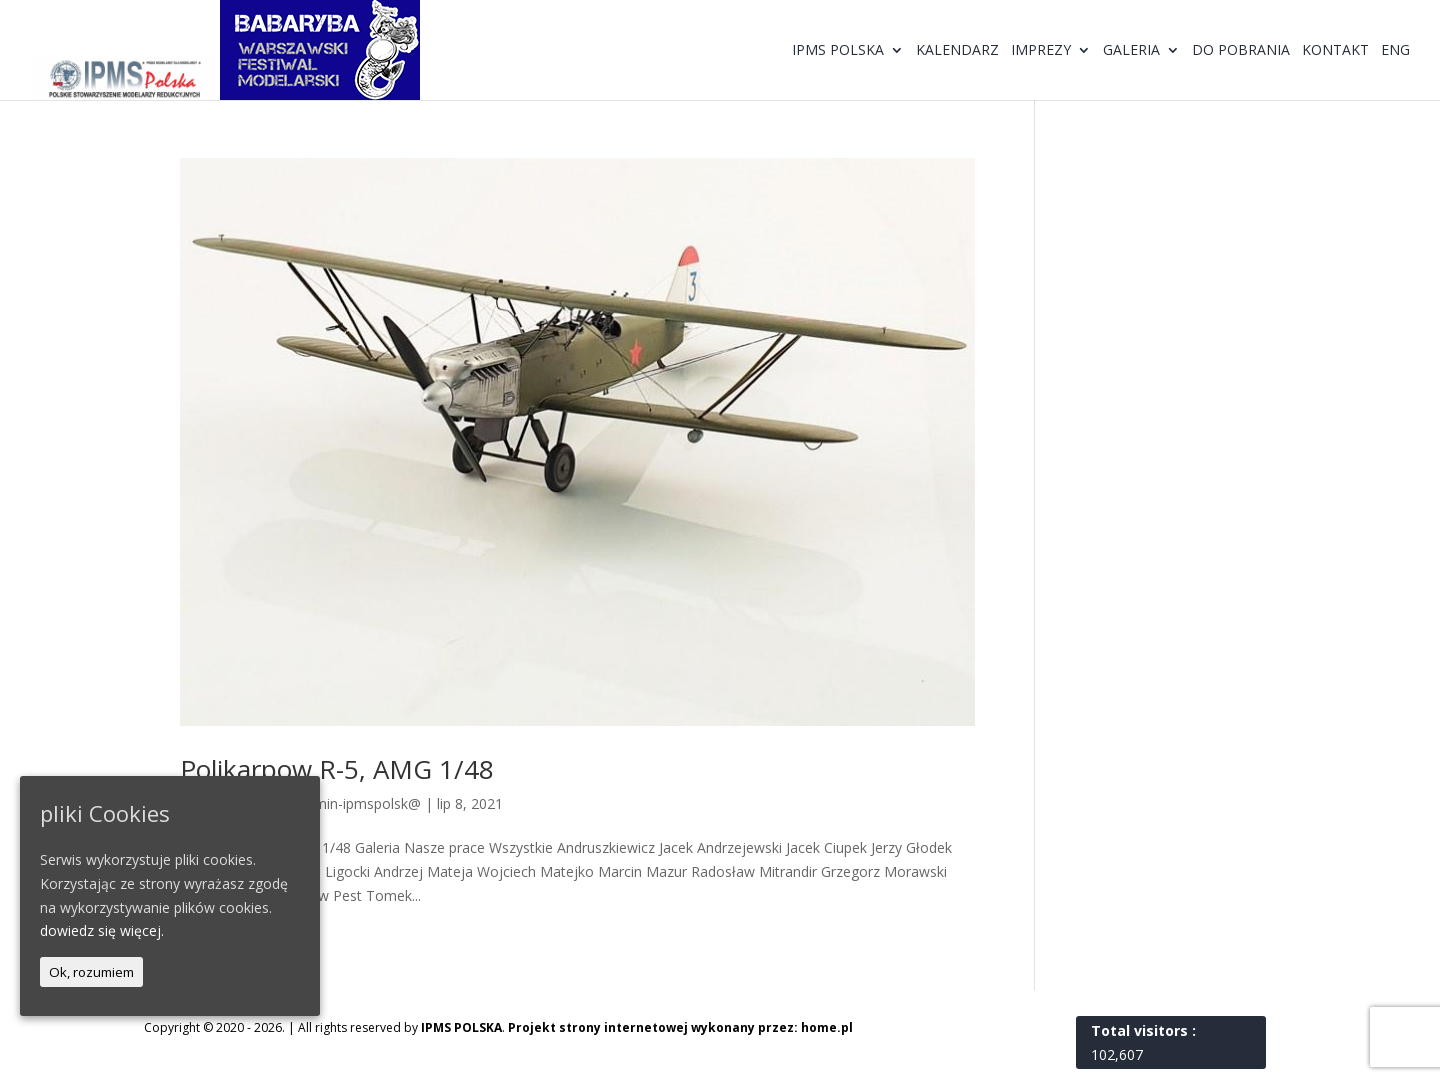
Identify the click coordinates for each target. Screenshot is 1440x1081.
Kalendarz (957, 51)
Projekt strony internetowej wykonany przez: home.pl (680, 1027)
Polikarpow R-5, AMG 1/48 (337, 769)
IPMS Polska (838, 51)
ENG (1395, 51)
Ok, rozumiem (91, 972)
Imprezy (1041, 51)
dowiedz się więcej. (102, 930)
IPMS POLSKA (461, 1027)
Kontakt (1335, 51)
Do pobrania (1241, 51)
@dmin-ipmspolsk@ (357, 803)
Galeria (1131, 51)
